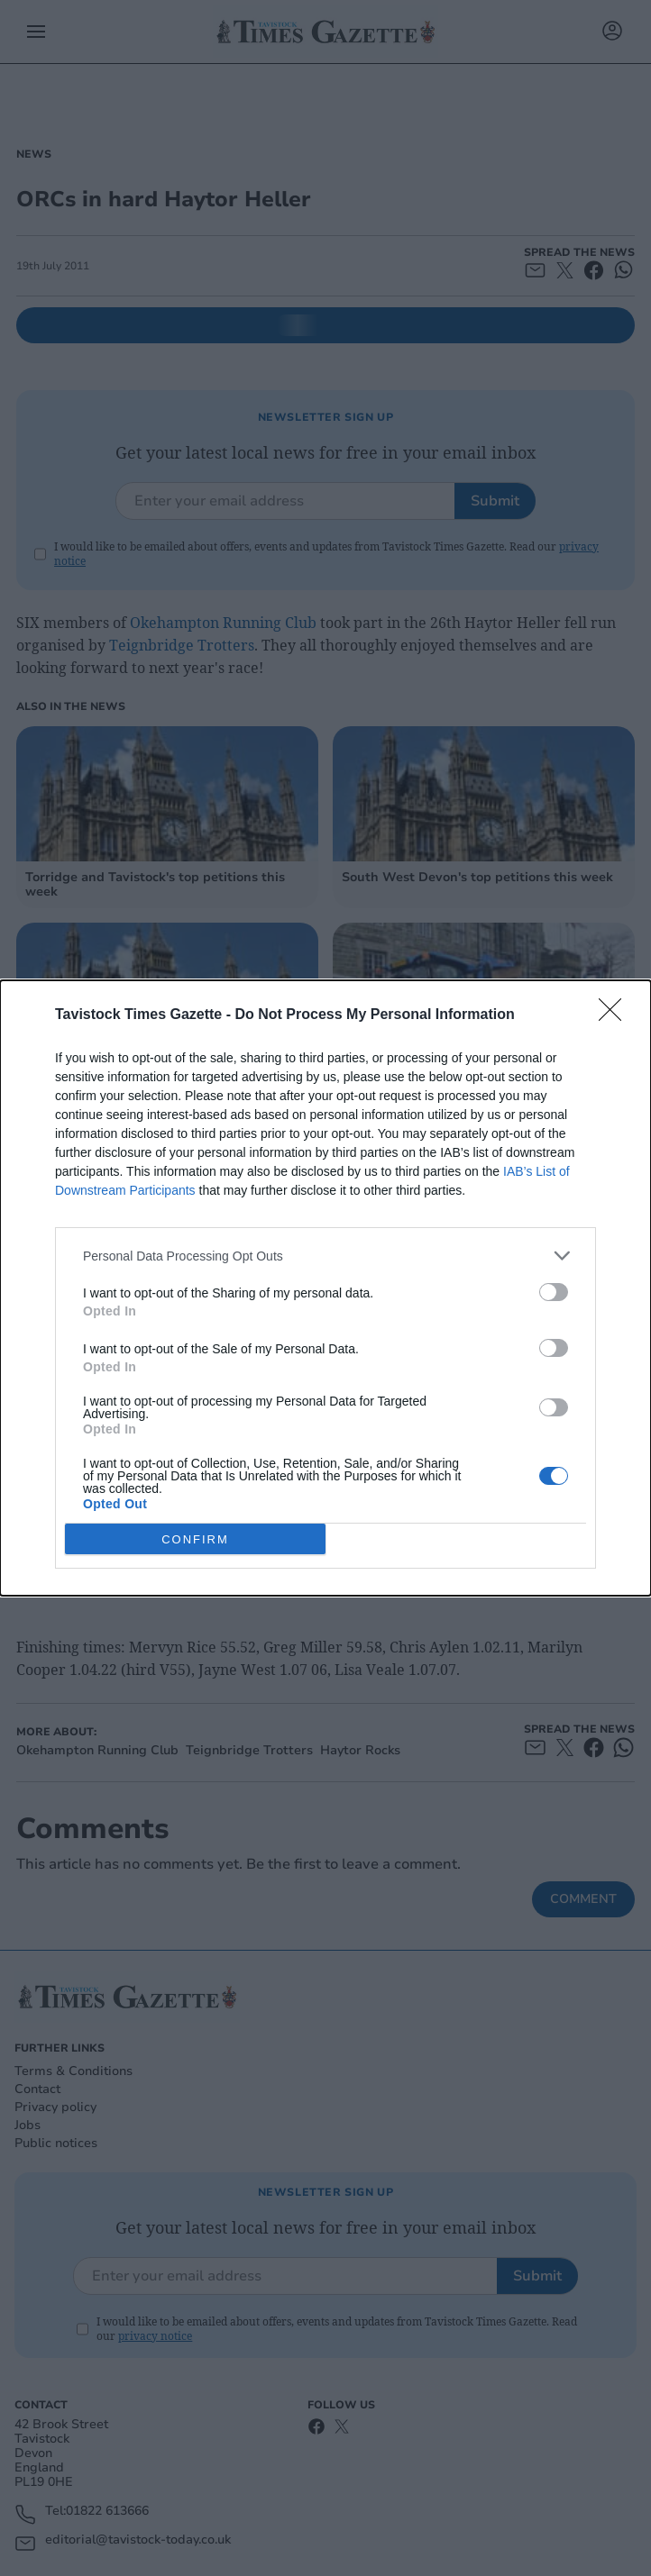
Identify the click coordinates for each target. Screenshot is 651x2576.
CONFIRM (195, 1539)
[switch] (553, 1292)
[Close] (616, 1015)
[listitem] (325, 1255)
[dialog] (325, 1288)
